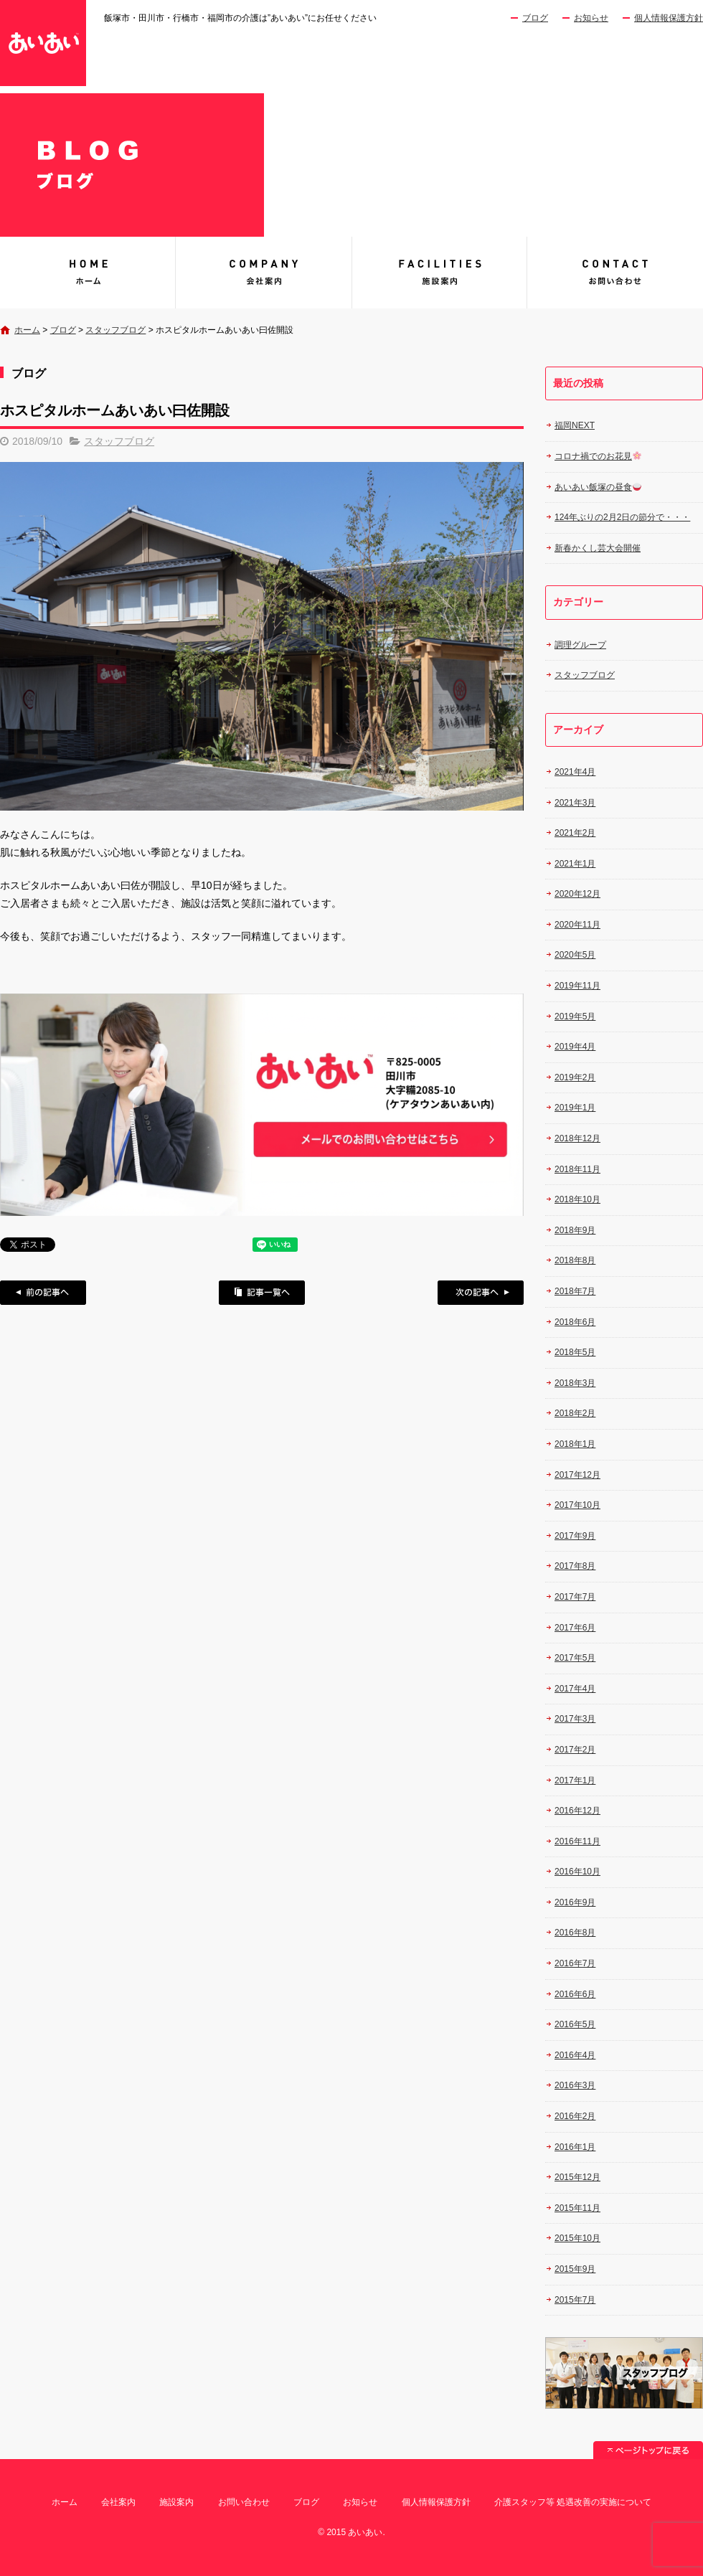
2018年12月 (577, 1138)
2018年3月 (575, 1383)
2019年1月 (575, 1108)
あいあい (88, 272)
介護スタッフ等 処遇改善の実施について (572, 2502)
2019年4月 (575, 1047)
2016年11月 (577, 1841)
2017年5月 (575, 1658)
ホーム (27, 330)
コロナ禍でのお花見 (598, 456)
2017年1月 (575, 1780)
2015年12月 (577, 2177)
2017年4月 (575, 1689)
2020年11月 (577, 925)
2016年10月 (577, 1872)
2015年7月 (575, 2300)
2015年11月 (577, 2208)
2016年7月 (575, 1963)
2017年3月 (575, 1719)
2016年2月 (575, 2116)
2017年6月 (575, 1628)
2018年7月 (575, 1291)
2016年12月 (577, 1811)
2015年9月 (575, 2269)
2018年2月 (575, 1413)
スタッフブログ (115, 330)
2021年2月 (575, 833)
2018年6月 (575, 1322)
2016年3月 (575, 2085)
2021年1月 (575, 864)
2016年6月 (575, 1994)
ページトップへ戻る (648, 2450)
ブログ (535, 18)
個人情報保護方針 (668, 18)
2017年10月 (577, 1505)
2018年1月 (575, 1444)
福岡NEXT (575, 425)
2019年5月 (575, 1016)
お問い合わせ (615, 272)
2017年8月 (575, 1566)
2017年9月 (575, 1536)
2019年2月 (575, 1077)
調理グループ (580, 645)
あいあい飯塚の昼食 (598, 487)
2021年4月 (575, 772)
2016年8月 (575, 1933)
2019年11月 (577, 986)
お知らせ (591, 18)
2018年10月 (577, 1199)
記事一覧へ (262, 1292)
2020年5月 (575, 955)
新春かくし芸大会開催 (598, 548)
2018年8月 (575, 1260)
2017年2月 (575, 1750)
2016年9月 (575, 1902)
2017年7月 (575, 1597)
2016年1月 (575, 2147)
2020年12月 (577, 894)
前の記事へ (43, 1292)
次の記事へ (481, 1292)
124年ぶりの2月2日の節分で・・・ (622, 517)
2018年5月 (575, 1352)
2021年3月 (575, 803)
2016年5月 (575, 2024)
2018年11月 (577, 1169)
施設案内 (439, 272)
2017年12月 (577, 1475)
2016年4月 (575, 2055)
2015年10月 (577, 2238)
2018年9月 (575, 1230)
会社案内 (264, 272)
